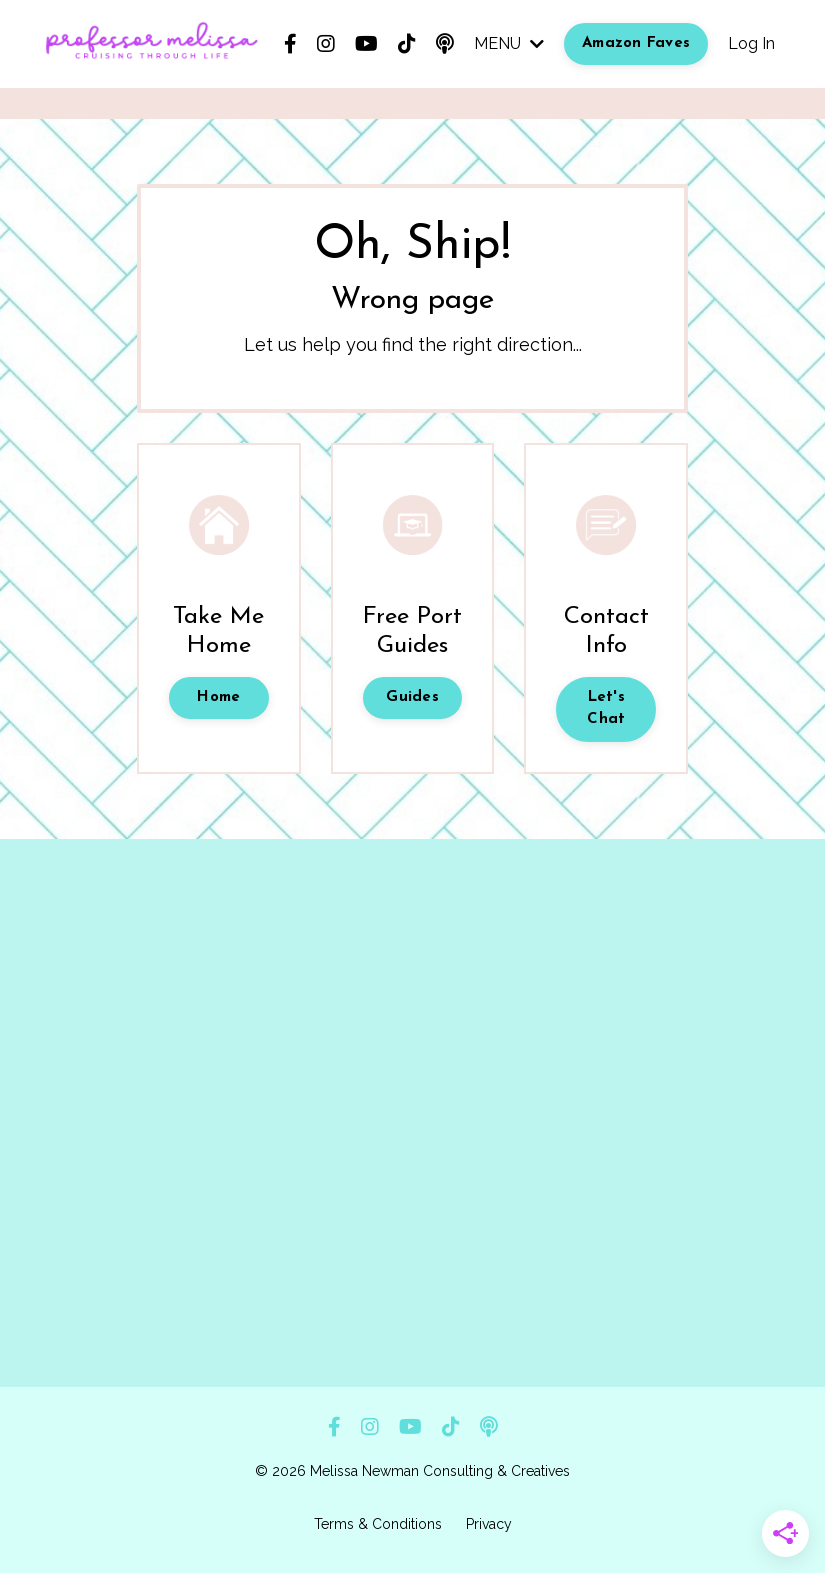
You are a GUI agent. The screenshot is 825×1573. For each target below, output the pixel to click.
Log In (751, 43)
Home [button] (218, 697)
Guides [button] (412, 697)
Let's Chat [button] (606, 709)
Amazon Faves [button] (636, 43)
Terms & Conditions (378, 1524)
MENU (509, 43)
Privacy (489, 1524)
